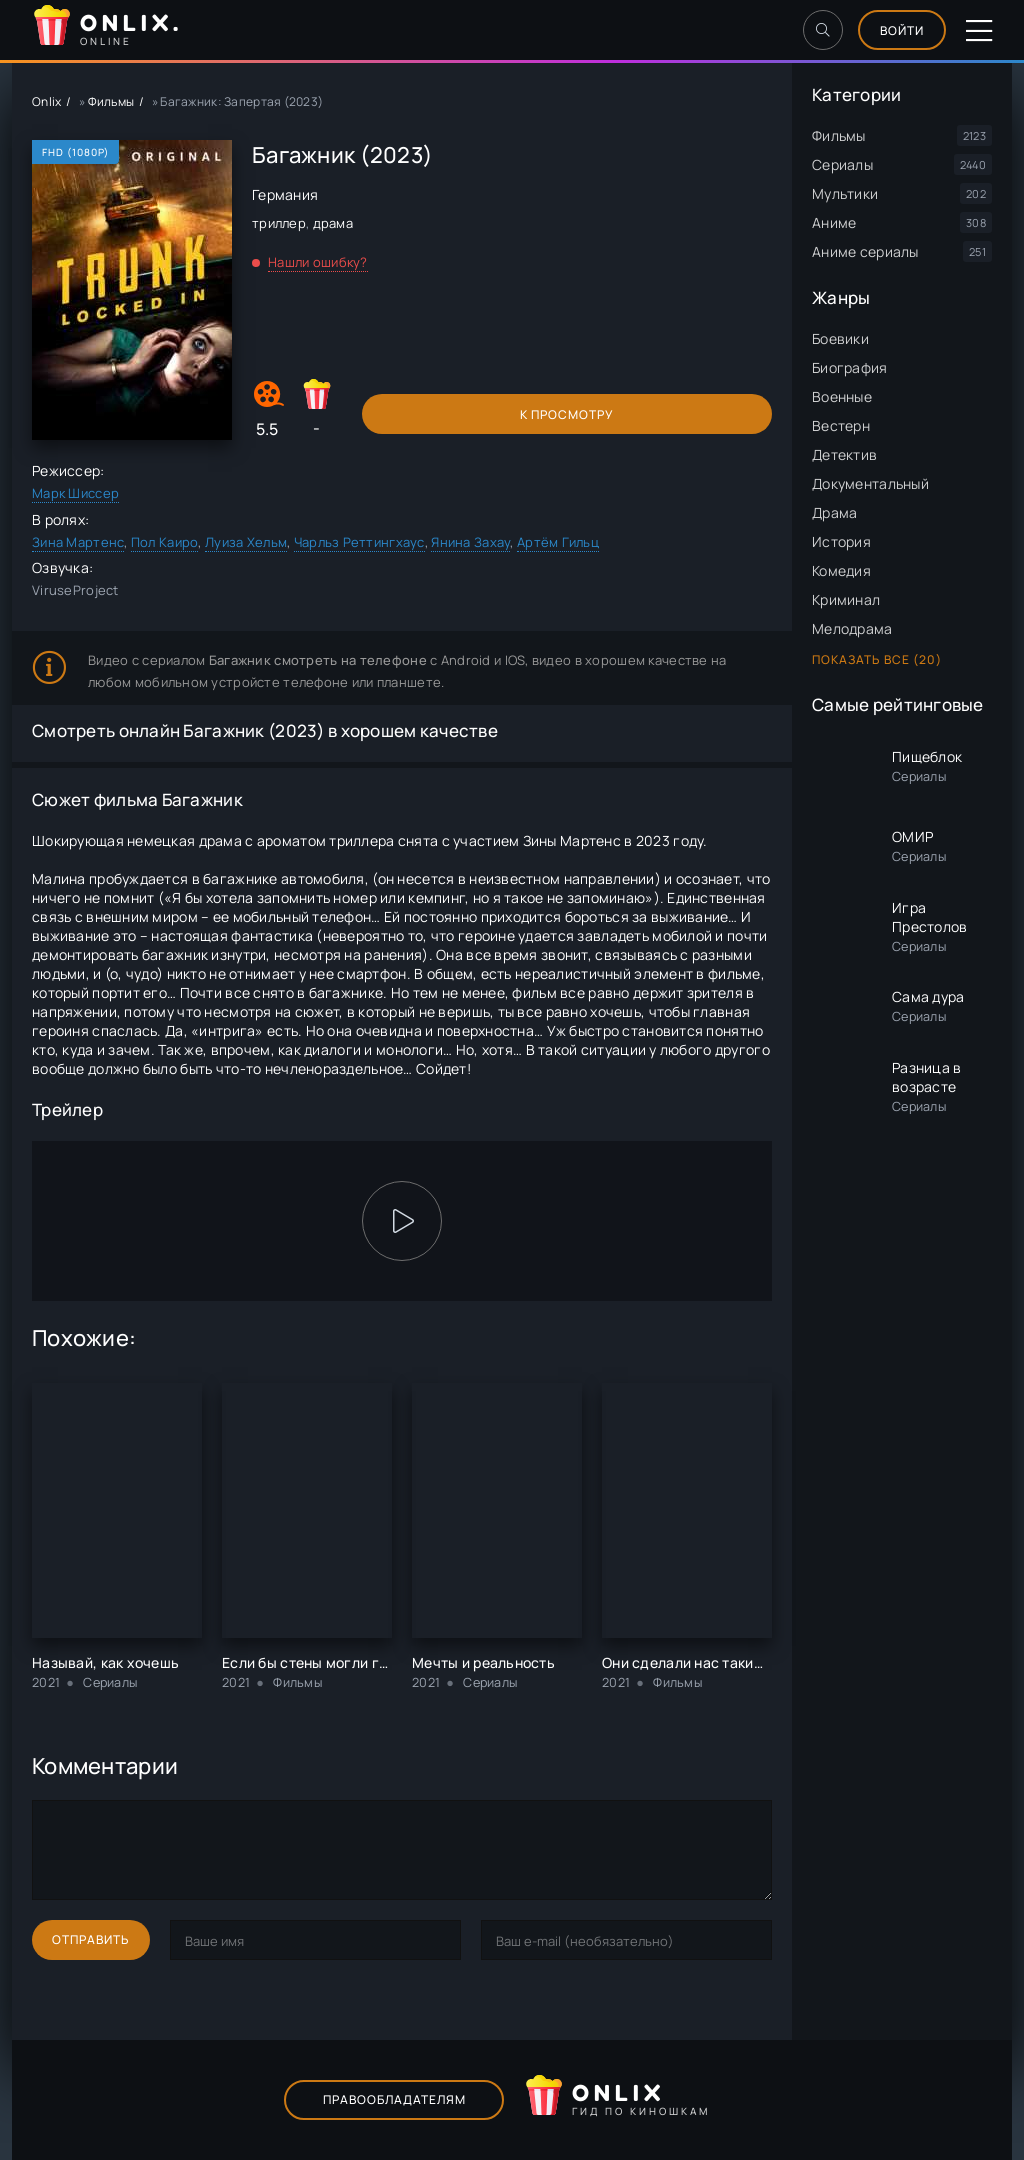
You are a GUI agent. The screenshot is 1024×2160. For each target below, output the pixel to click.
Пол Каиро (165, 542)
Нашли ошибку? (318, 262)
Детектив (844, 454)
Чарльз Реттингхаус (359, 542)
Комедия (841, 570)
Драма (834, 512)
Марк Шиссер (75, 493)
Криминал (846, 599)
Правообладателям (394, 2099)
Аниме (834, 222)
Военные (842, 396)
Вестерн (841, 425)
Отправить (91, 1939)
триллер (279, 223)
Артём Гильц (558, 542)
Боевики (840, 338)
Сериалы (842, 164)
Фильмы (839, 135)
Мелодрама (852, 628)
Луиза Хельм (246, 542)
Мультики (845, 193)
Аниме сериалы (865, 251)
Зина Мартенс (78, 542)
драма (333, 223)
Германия (285, 194)
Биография (850, 367)
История (841, 541)
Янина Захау (470, 542)
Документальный (870, 483)
